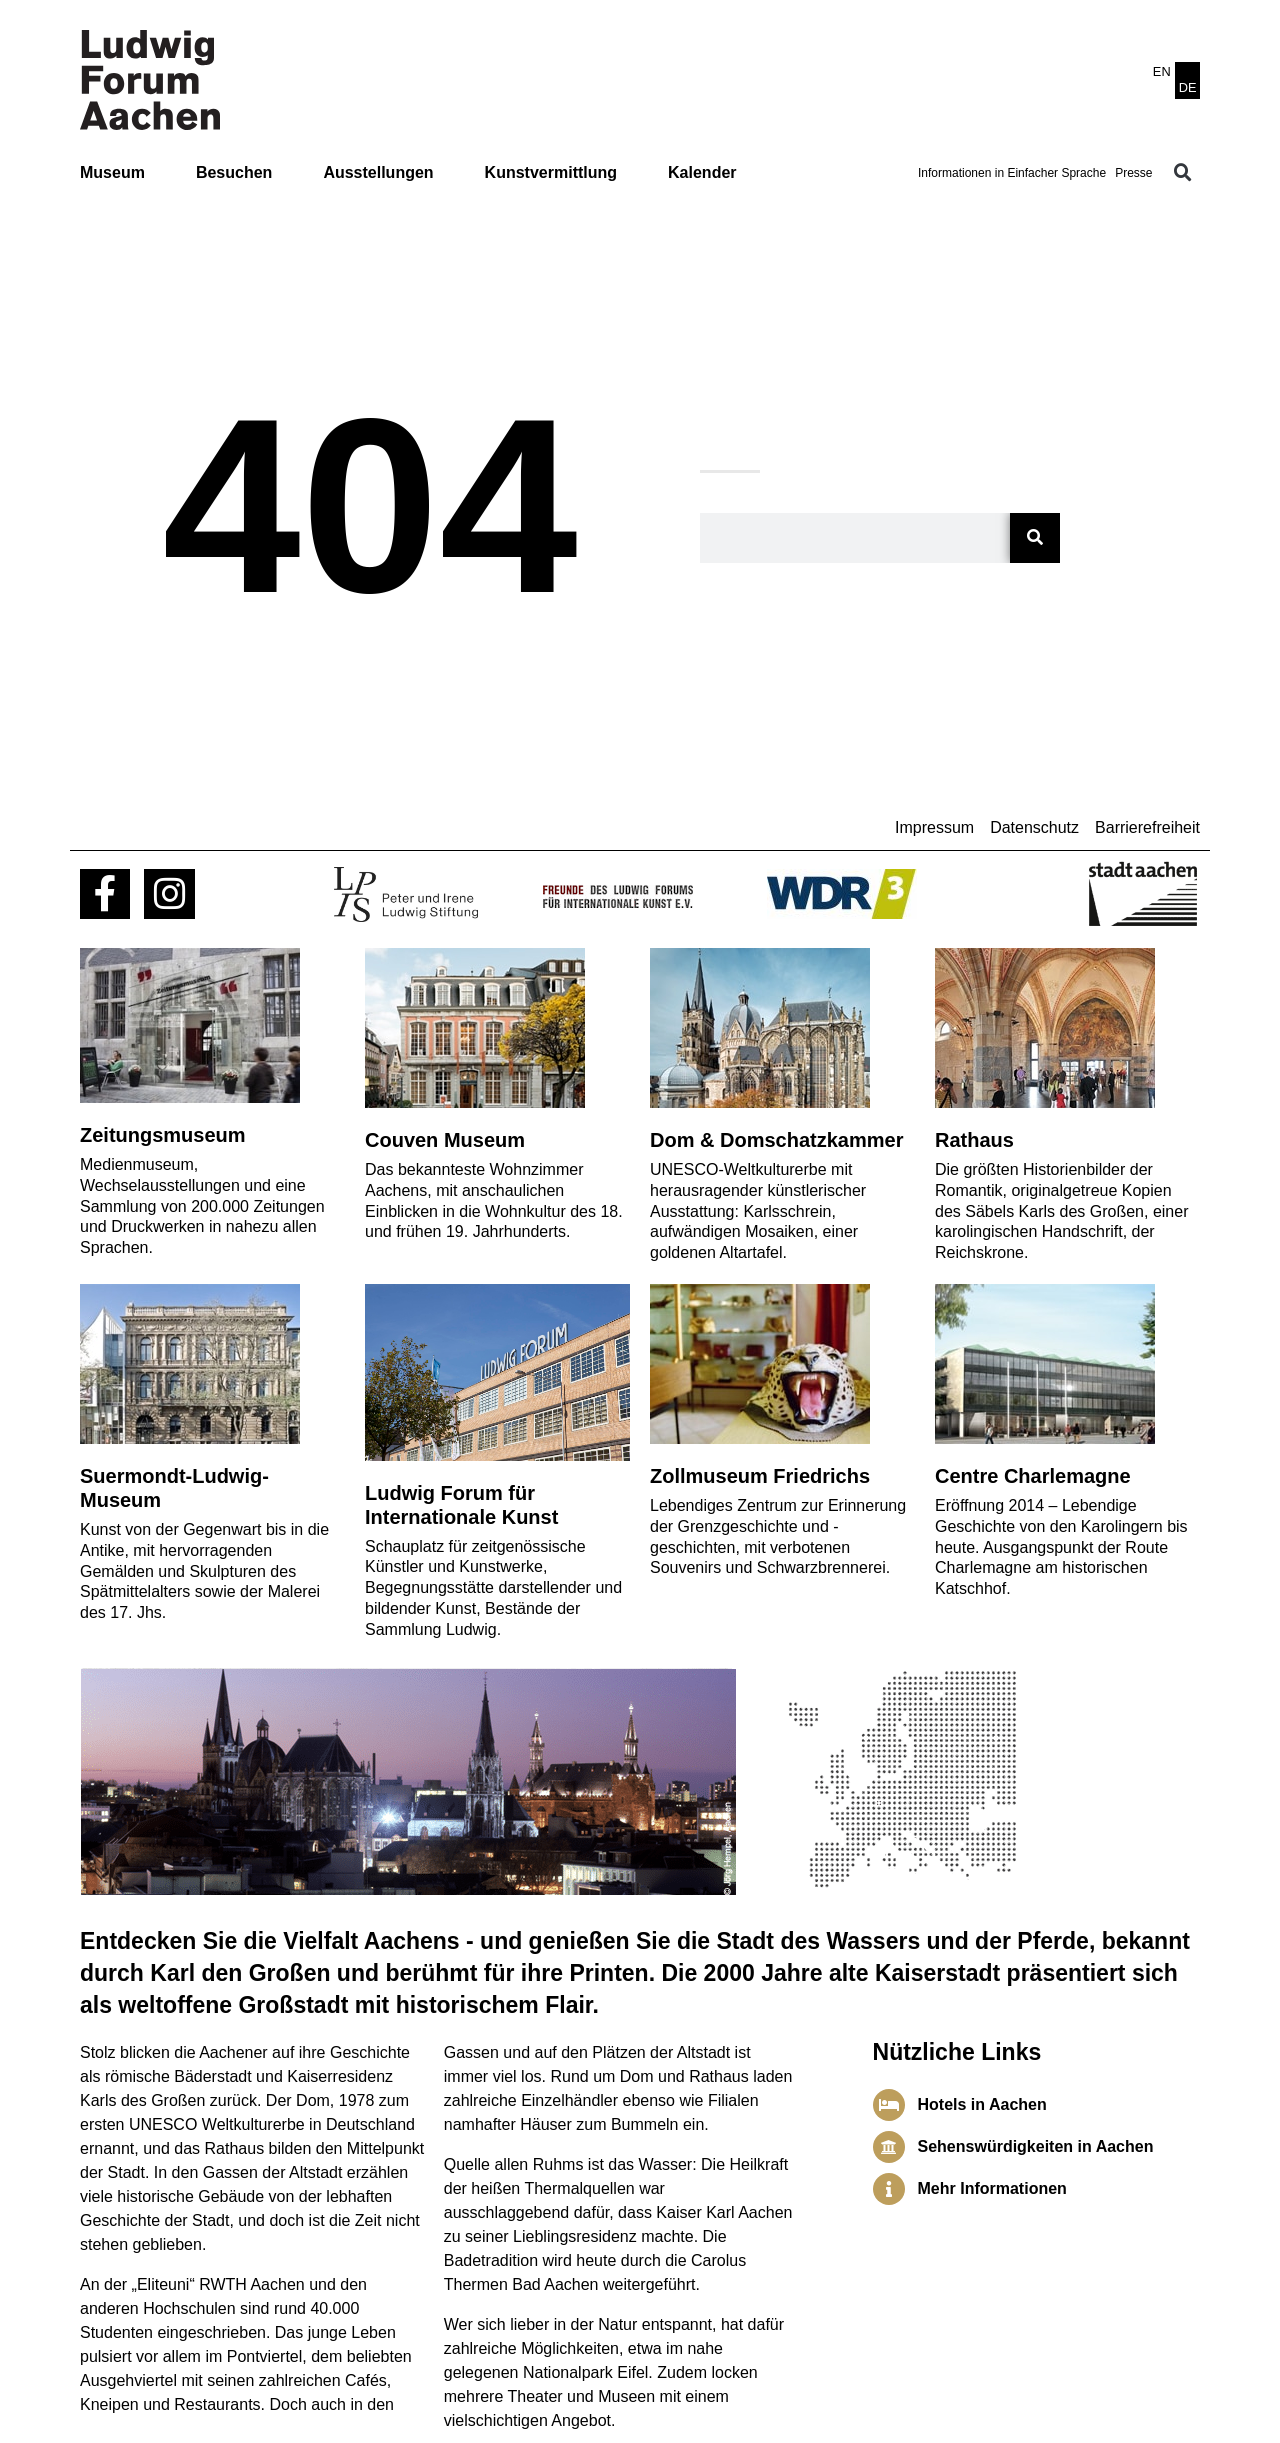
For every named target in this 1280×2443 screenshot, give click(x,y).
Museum (112, 172)
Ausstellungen (378, 172)
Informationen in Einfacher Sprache (1012, 173)
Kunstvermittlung (551, 172)
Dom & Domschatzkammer (776, 1140)
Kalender (702, 172)
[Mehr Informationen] (889, 2189)
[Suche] (1035, 538)
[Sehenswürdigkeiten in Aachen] (889, 2147)
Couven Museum (445, 1140)
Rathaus (974, 1140)
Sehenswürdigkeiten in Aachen (1036, 2146)
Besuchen (234, 172)
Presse (1133, 173)
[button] (1183, 173)
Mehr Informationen (992, 2188)
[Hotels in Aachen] (889, 2105)
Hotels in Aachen (982, 2104)
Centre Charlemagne (1033, 1476)
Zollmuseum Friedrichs (760, 1476)
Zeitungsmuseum (163, 1135)
